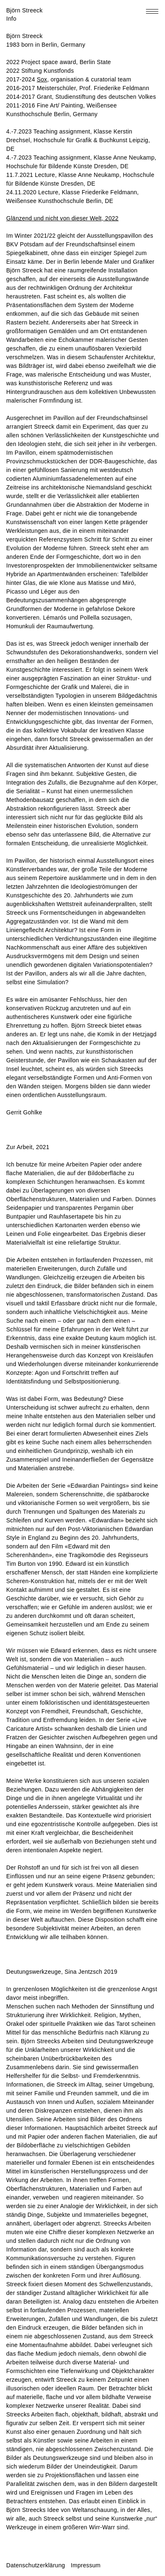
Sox (42, 79)
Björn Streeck (24, 10)
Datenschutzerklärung (35, 2565)
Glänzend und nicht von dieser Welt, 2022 (62, 218)
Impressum (86, 2565)
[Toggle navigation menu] (152, 11)
